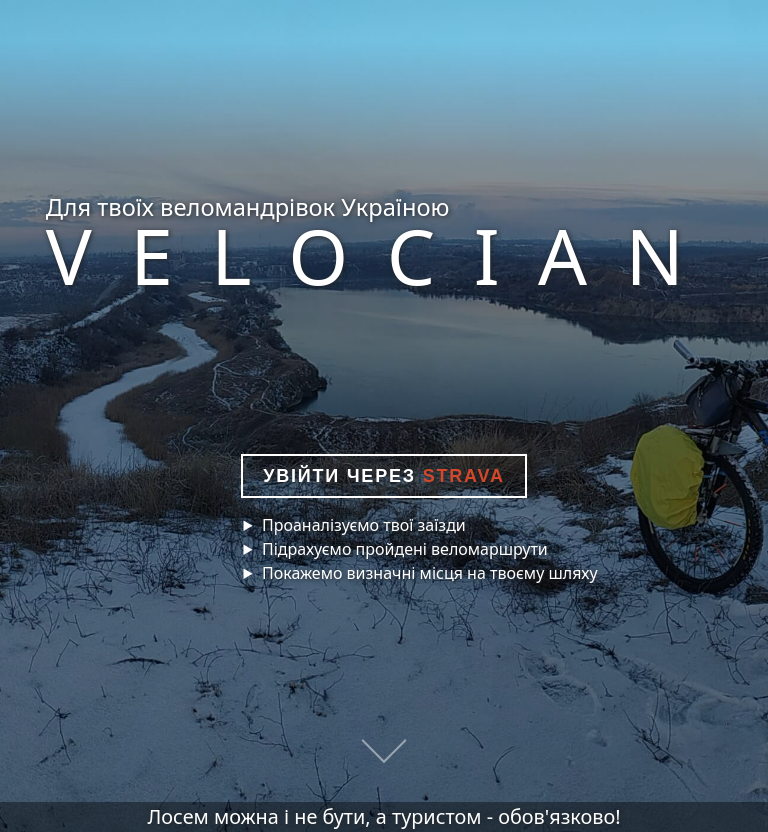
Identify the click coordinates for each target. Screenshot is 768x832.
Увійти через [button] (384, 476)
